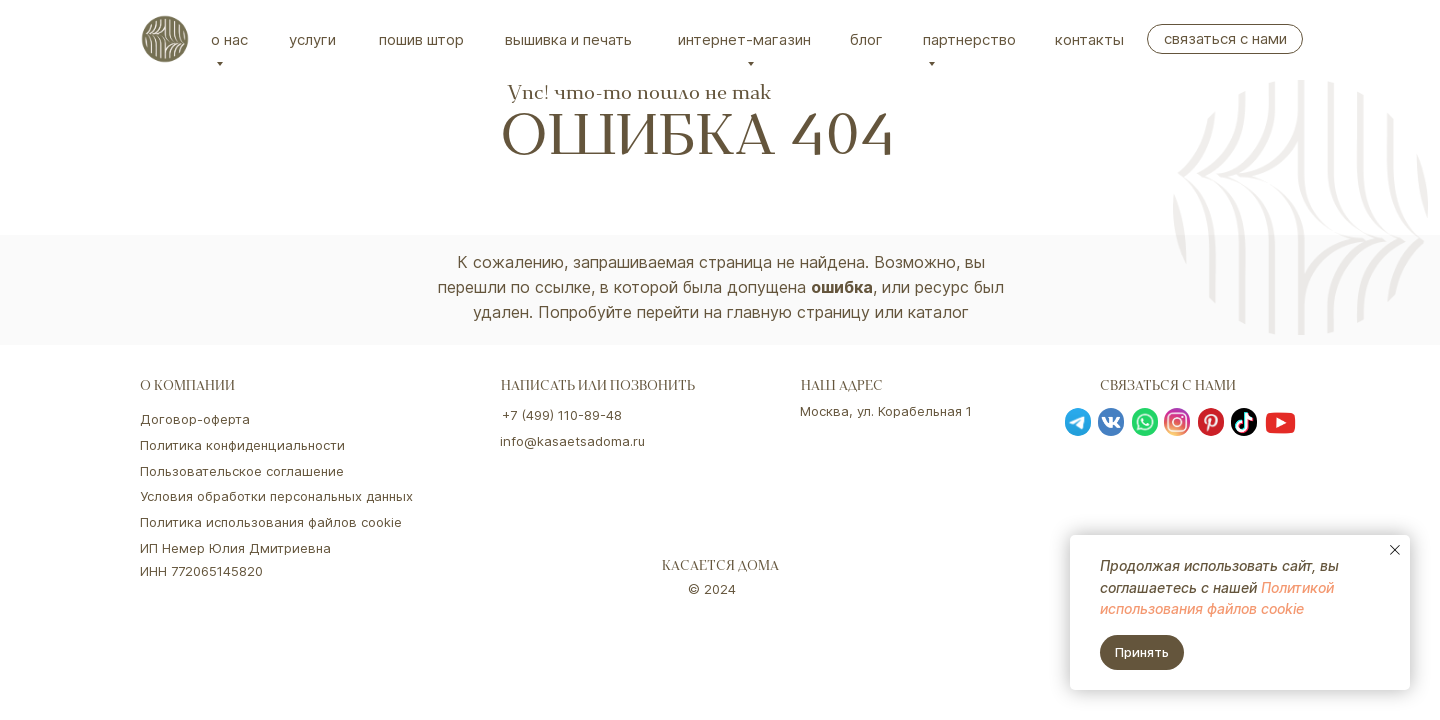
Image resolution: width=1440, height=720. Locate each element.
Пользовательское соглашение (242, 471)
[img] (165, 39)
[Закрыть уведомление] (1395, 550)
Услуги (312, 39)
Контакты (1089, 39)
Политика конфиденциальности (242, 445)
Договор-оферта (195, 419)
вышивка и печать (568, 39)
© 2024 (712, 589)
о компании (187, 387)
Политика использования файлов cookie (271, 522)
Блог (866, 39)
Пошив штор (421, 39)
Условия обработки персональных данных (276, 496)
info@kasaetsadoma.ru (572, 441)
